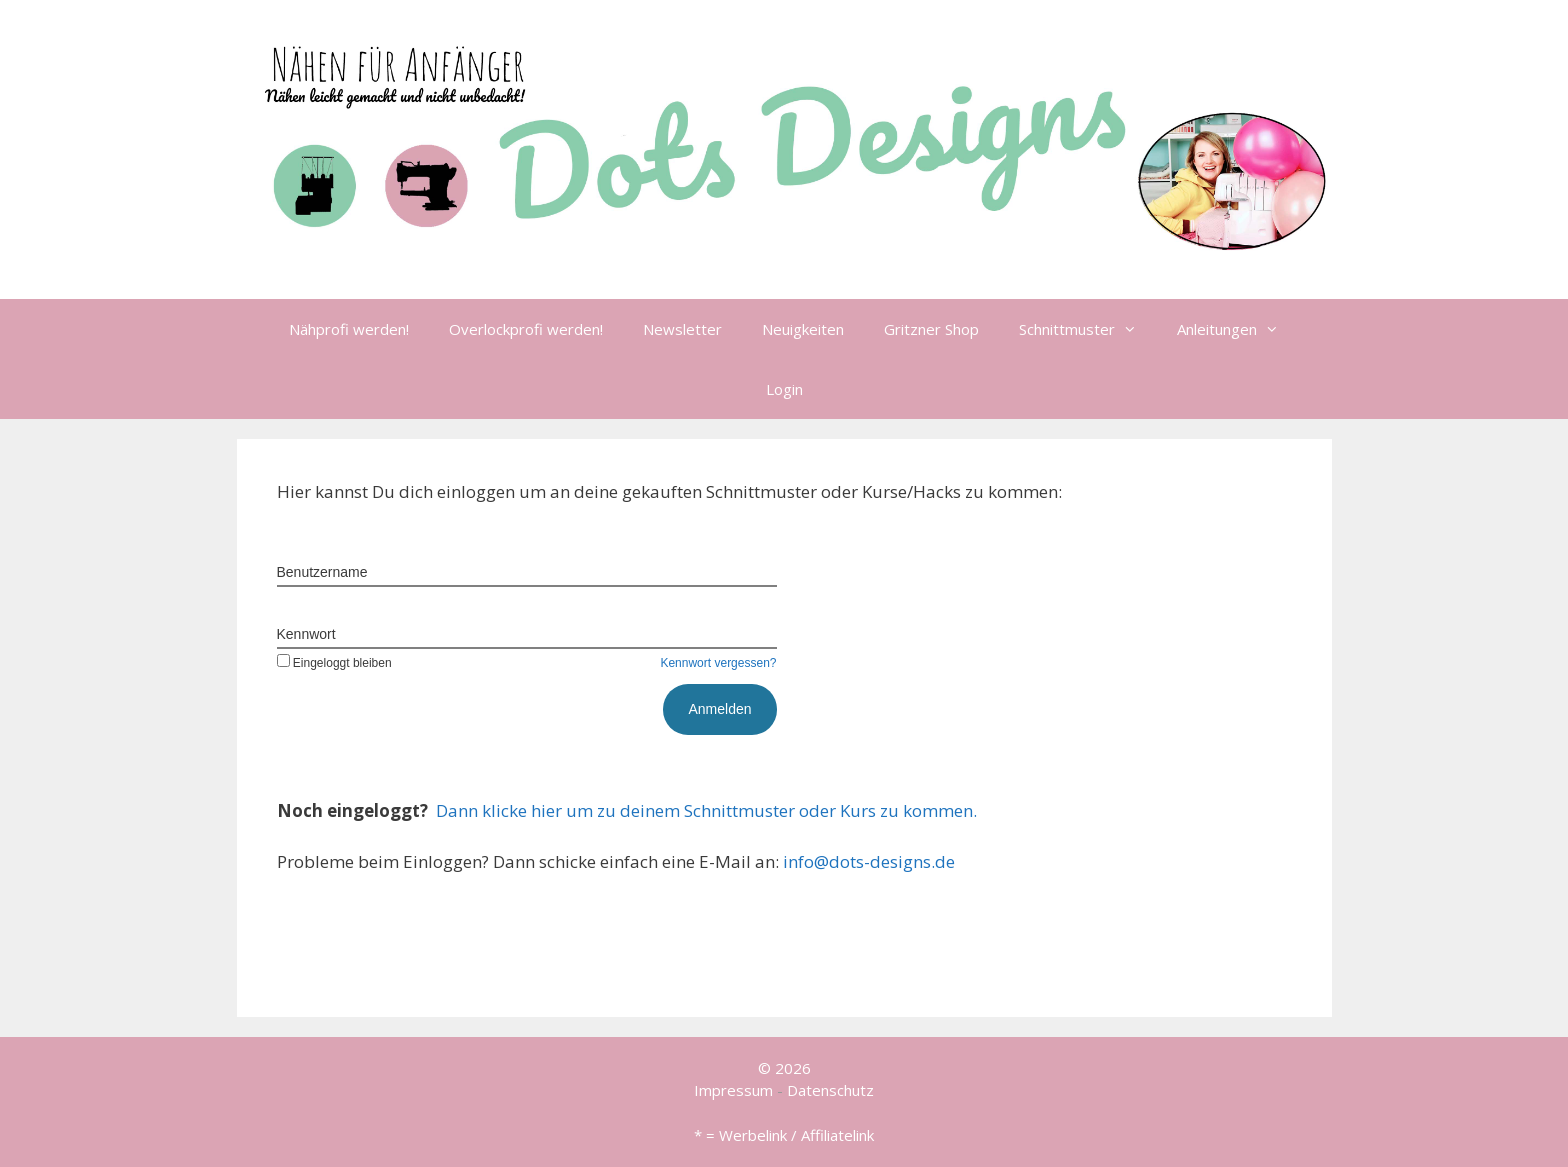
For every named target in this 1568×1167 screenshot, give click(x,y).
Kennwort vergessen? (718, 663)
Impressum (733, 1090)
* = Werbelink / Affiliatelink (784, 1135)
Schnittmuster (1088, 329)
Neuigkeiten (803, 329)
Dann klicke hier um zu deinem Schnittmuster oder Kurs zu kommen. (706, 810)
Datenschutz (830, 1090)
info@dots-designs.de (869, 861)
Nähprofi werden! (349, 329)
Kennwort (306, 634)
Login (784, 389)
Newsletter (682, 329)
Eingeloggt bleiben (334, 663)
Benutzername (322, 572)
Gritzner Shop (931, 329)
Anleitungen (1238, 329)
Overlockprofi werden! (526, 329)
